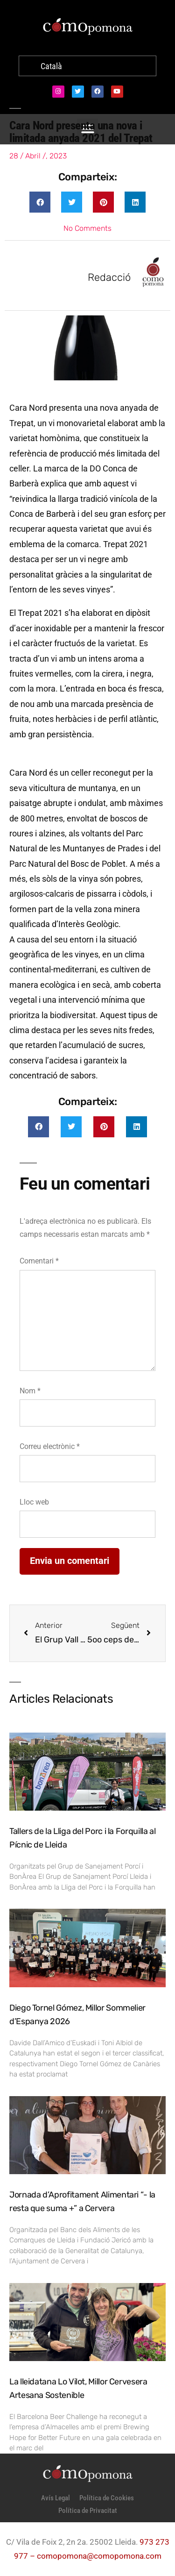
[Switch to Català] (51, 66)
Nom (30, 1390)
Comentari (39, 1260)
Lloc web (34, 1502)
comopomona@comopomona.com (99, 2556)
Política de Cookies (106, 2498)
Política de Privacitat (87, 2510)
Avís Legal (55, 2498)
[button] (39, 202)
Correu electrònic (50, 1446)
